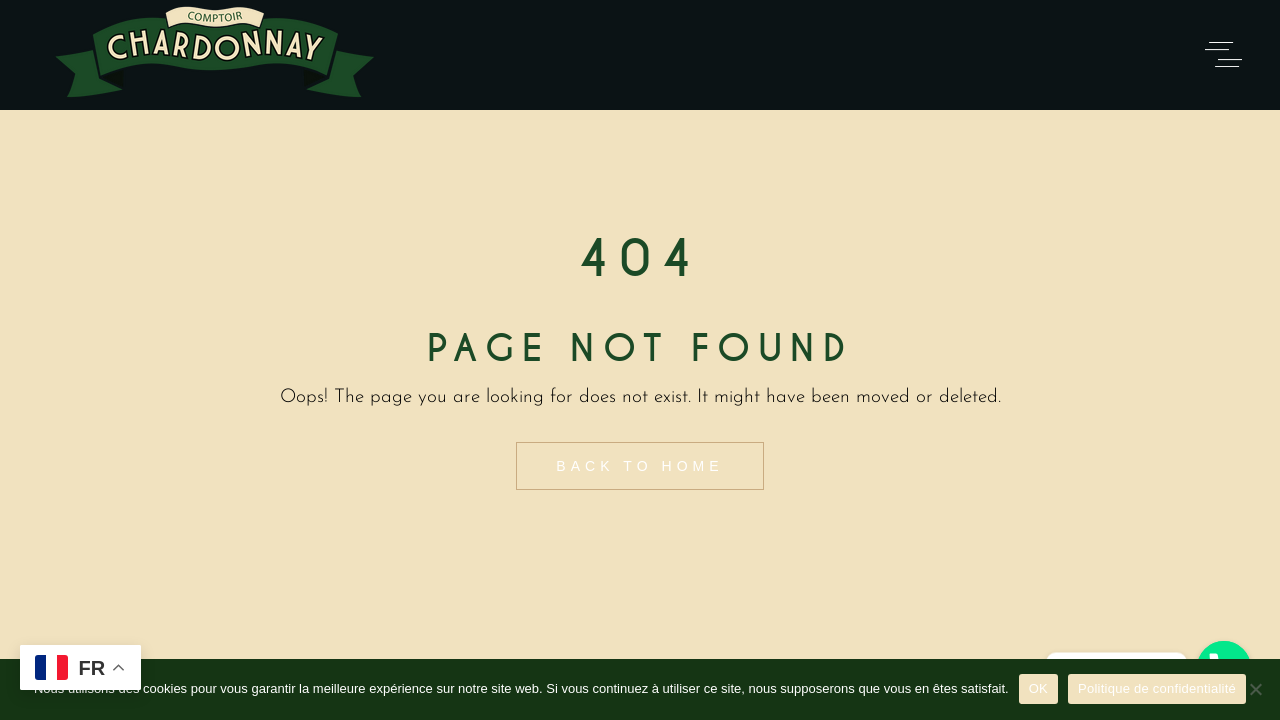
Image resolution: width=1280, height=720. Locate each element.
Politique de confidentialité (1157, 688)
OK (1038, 688)
